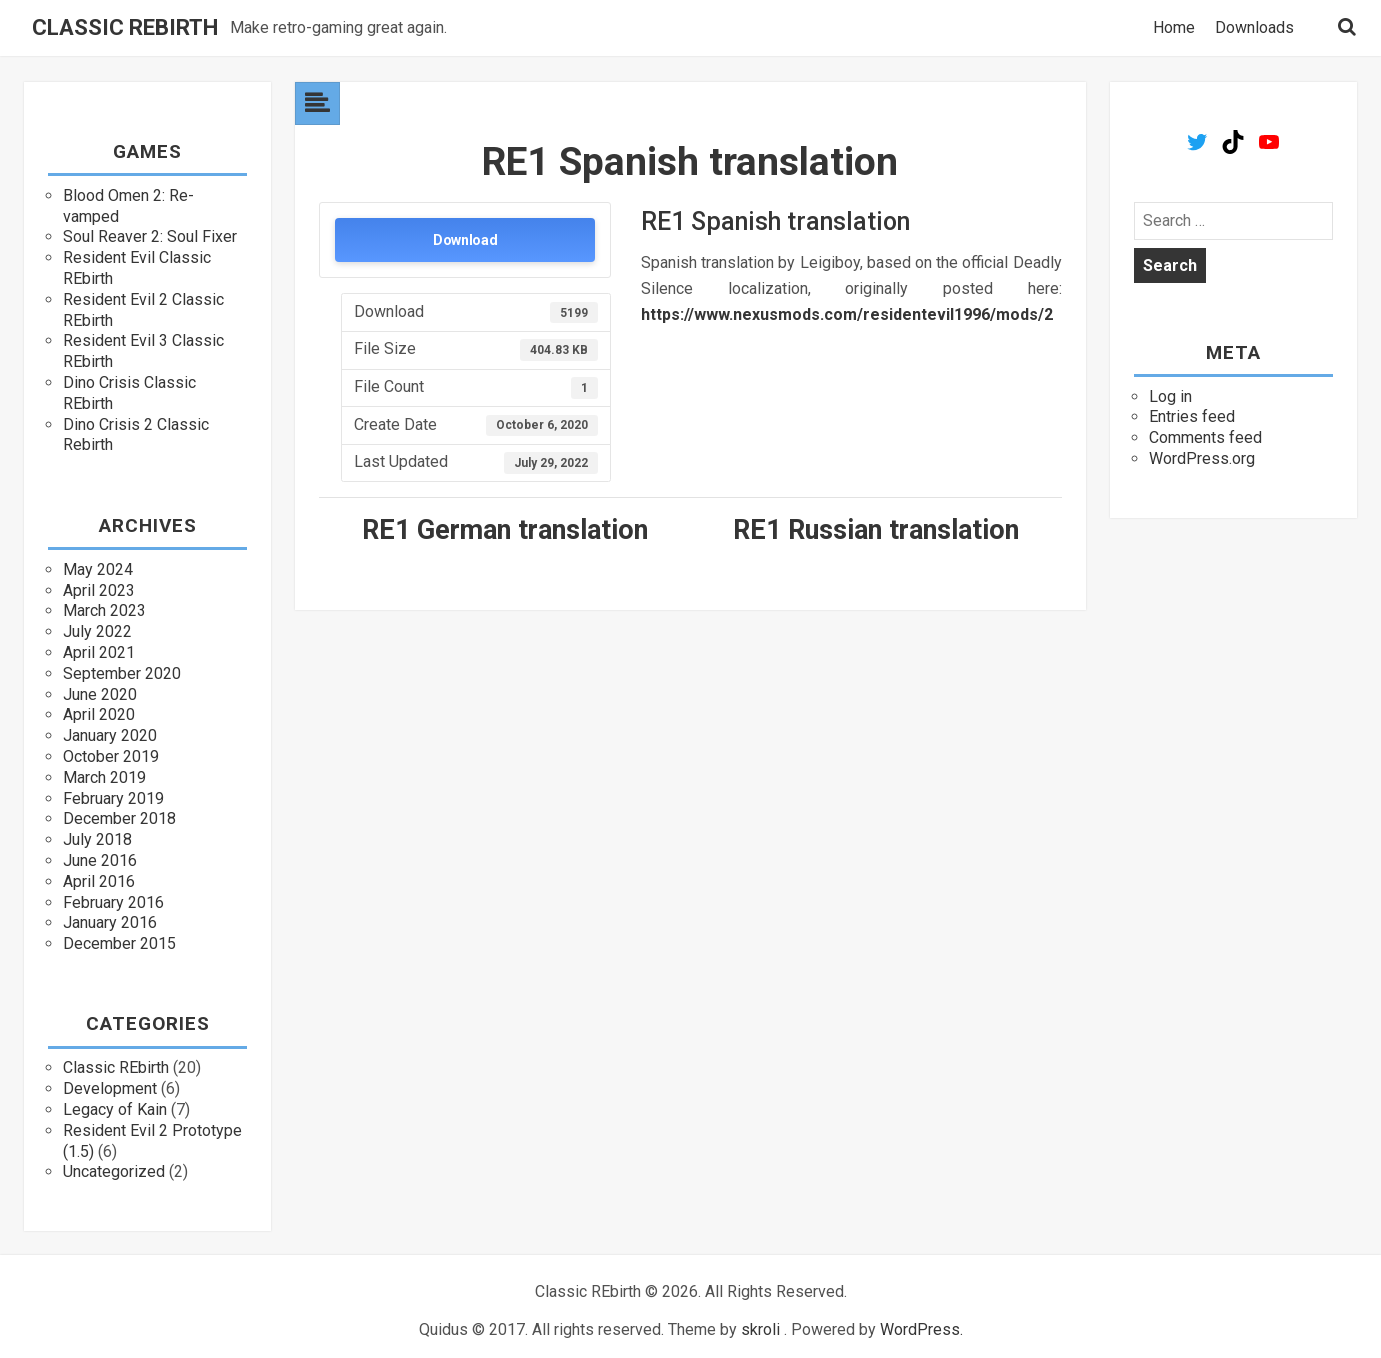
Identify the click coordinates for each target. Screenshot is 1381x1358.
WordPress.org (1202, 458)
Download (465, 240)
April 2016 (99, 881)
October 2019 (111, 756)
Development (110, 1088)
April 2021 (99, 652)
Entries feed (1192, 416)
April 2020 (99, 714)
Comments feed (1205, 437)
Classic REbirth (125, 28)
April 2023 (99, 590)
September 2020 (122, 673)
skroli (760, 1329)
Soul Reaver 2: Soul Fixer (150, 236)
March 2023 (104, 610)
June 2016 (100, 860)
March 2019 (104, 777)
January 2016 (110, 922)
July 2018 (97, 839)
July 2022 (97, 631)
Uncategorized (114, 1171)
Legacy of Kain (115, 1109)
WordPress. (921, 1329)
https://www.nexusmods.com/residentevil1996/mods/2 (847, 314)
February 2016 (113, 902)
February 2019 (113, 798)
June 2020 (100, 694)
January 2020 (110, 735)
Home (1174, 28)
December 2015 (119, 943)
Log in (1170, 396)
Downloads (1254, 28)
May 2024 (98, 569)
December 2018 (119, 818)
